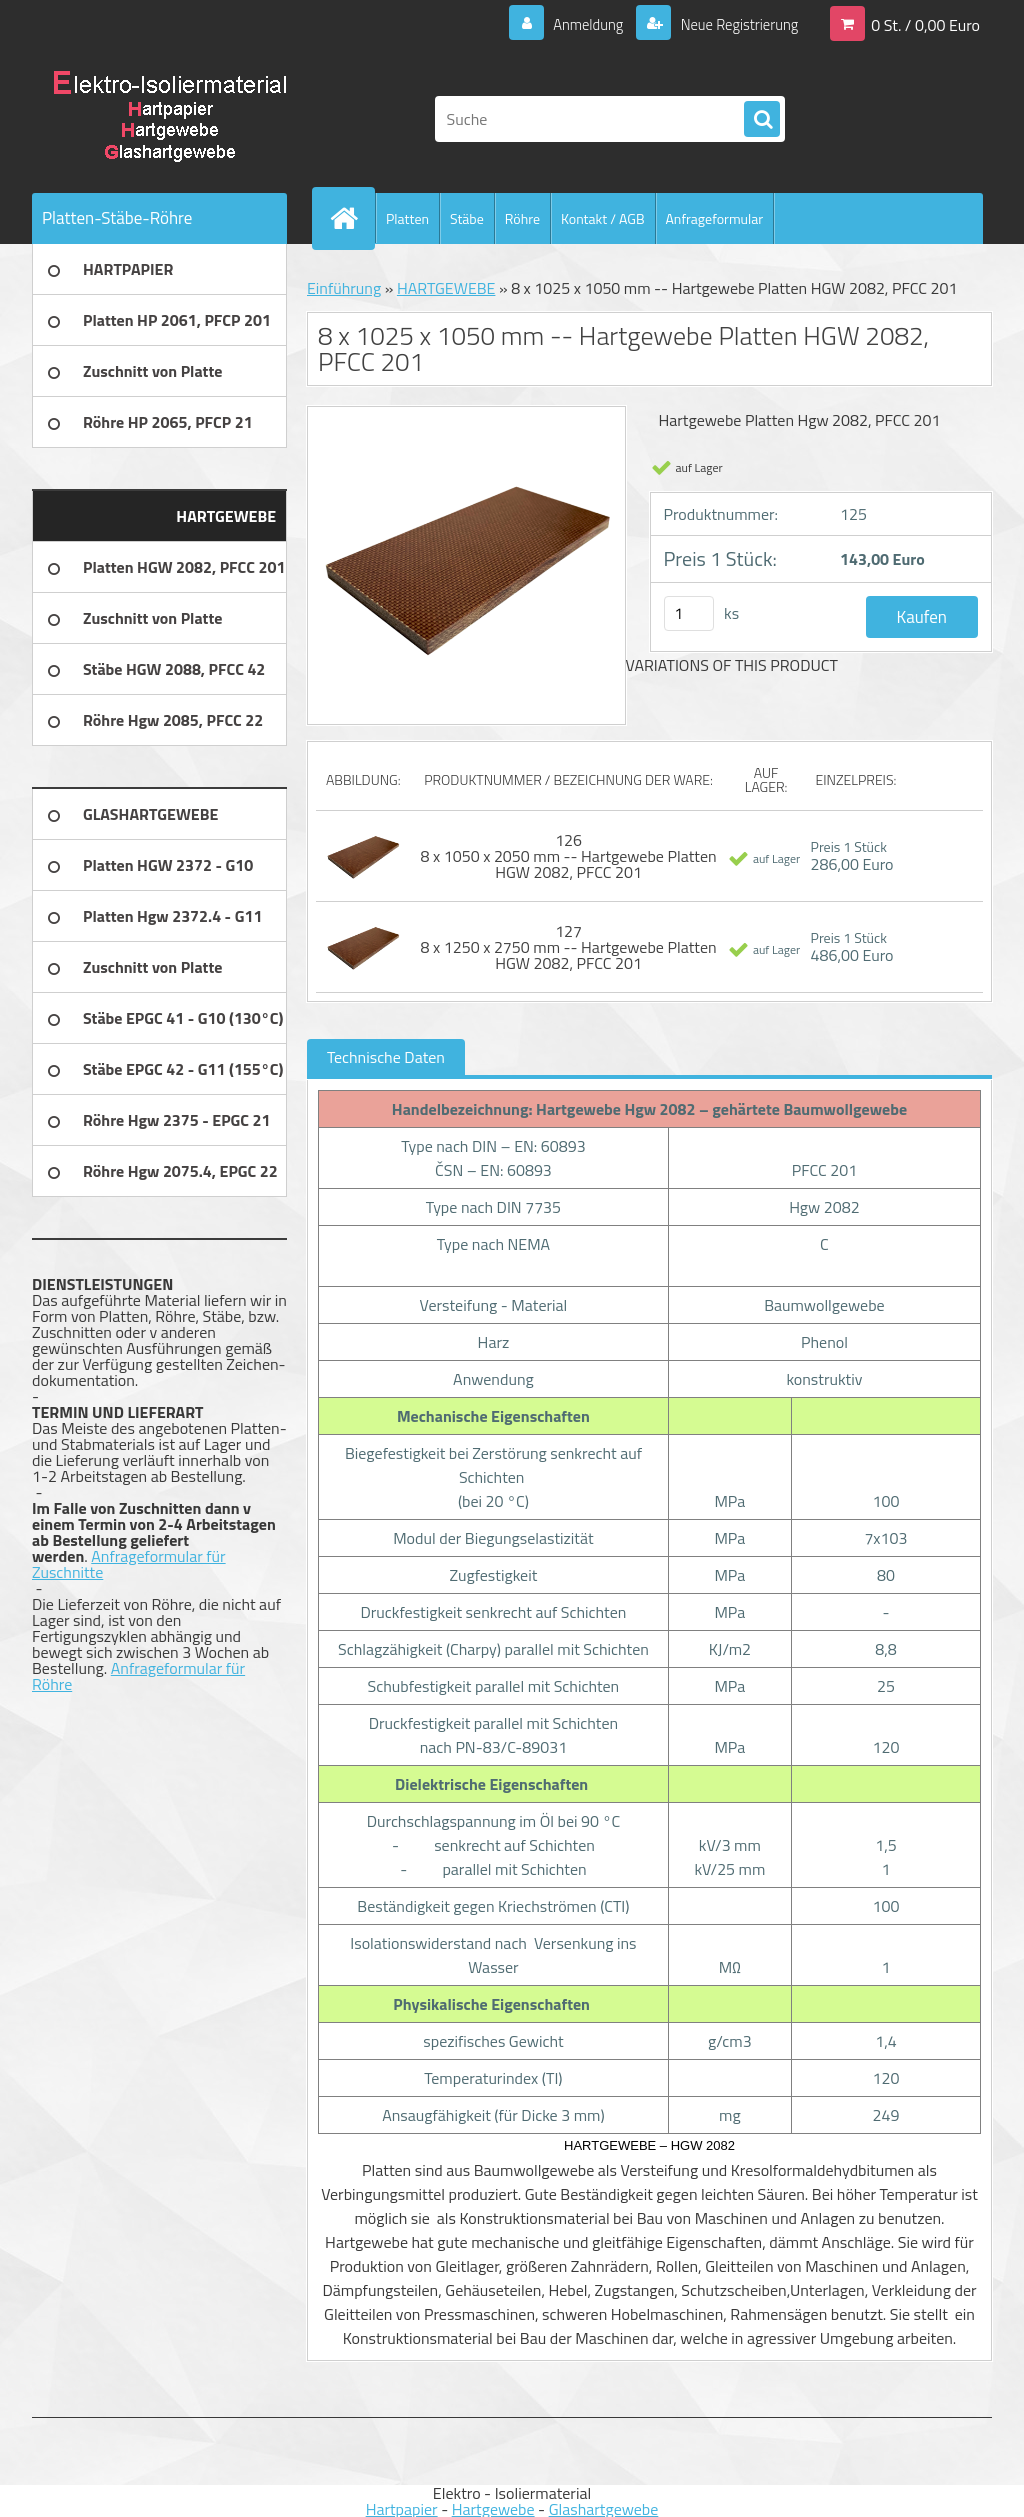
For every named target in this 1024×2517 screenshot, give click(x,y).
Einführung (344, 288)
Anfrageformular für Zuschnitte (129, 1564)
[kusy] (689, 613)
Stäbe (467, 218)
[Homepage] (352, 218)
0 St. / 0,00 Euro (925, 24)
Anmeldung (573, 24)
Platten (407, 218)
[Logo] (169, 119)
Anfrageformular (715, 218)
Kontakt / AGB (603, 218)
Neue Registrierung (732, 24)
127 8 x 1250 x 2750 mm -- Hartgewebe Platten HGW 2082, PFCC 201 (569, 947)
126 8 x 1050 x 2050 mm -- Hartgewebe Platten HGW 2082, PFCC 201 (569, 856)
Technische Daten (386, 1057)
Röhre (522, 218)
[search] (762, 120)
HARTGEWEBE (446, 288)
